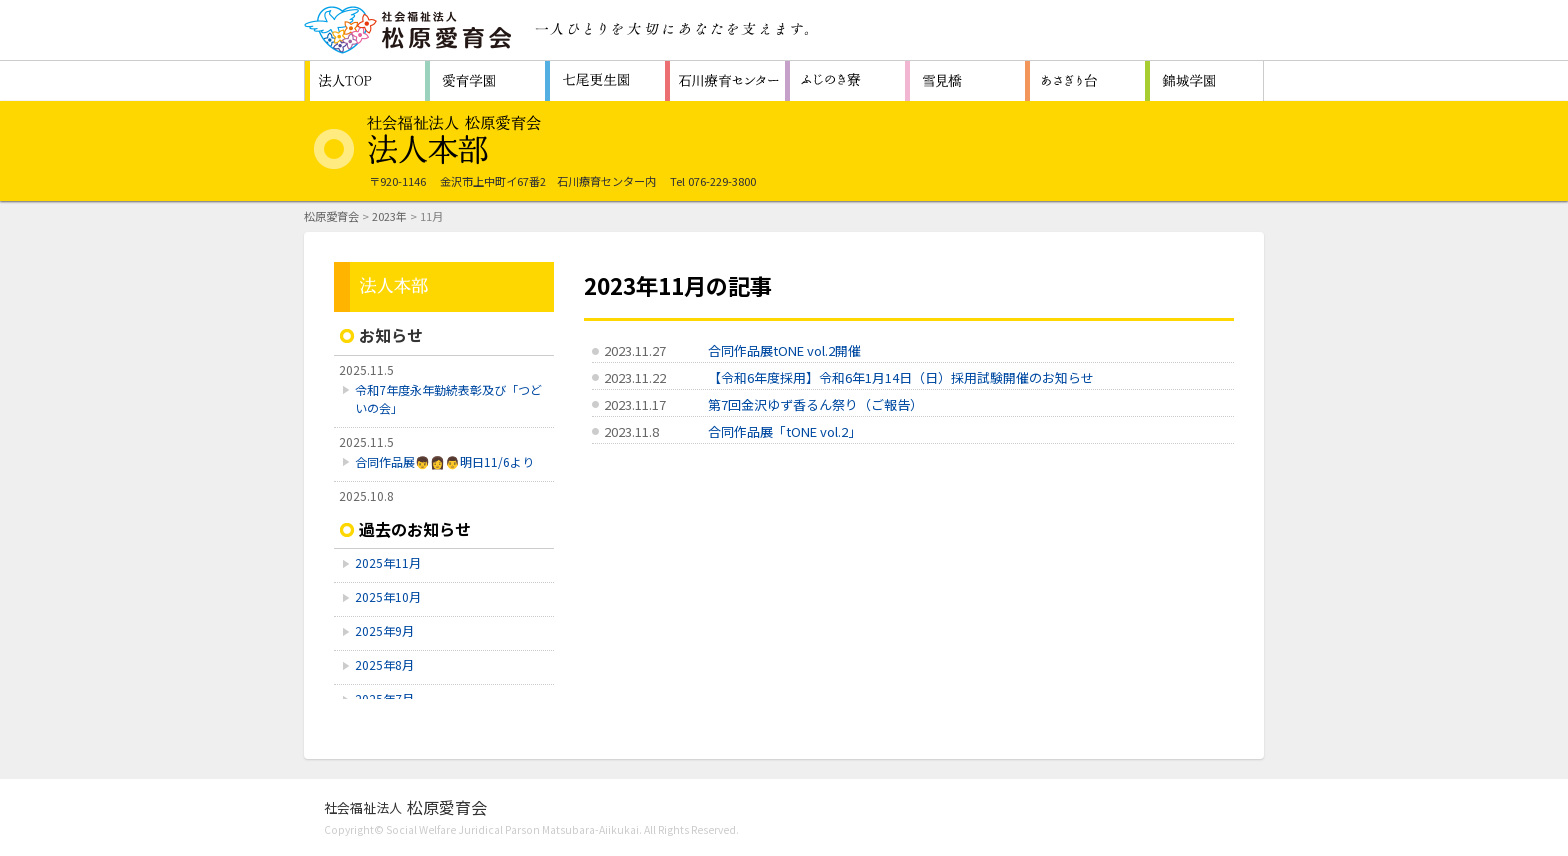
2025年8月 (384, 664)
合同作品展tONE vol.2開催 (784, 350)
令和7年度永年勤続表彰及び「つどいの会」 (448, 398)
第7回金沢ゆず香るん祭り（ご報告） (815, 404)
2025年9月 (384, 630)
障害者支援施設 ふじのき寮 (845, 81)
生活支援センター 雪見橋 (965, 81)
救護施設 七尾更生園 (605, 81)
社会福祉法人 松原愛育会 (409, 30)
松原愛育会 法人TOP (365, 81)
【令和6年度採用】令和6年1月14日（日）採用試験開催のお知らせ (901, 377)
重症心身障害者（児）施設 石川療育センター (725, 81)
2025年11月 (388, 562)
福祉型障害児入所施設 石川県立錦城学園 (1205, 81)
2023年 (389, 216)
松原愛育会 (331, 216)
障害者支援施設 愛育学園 (485, 81)
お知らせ (391, 335)
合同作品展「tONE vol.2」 (784, 431)
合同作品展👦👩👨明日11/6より (444, 461)
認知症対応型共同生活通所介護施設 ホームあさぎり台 (1085, 81)
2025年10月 (388, 596)
